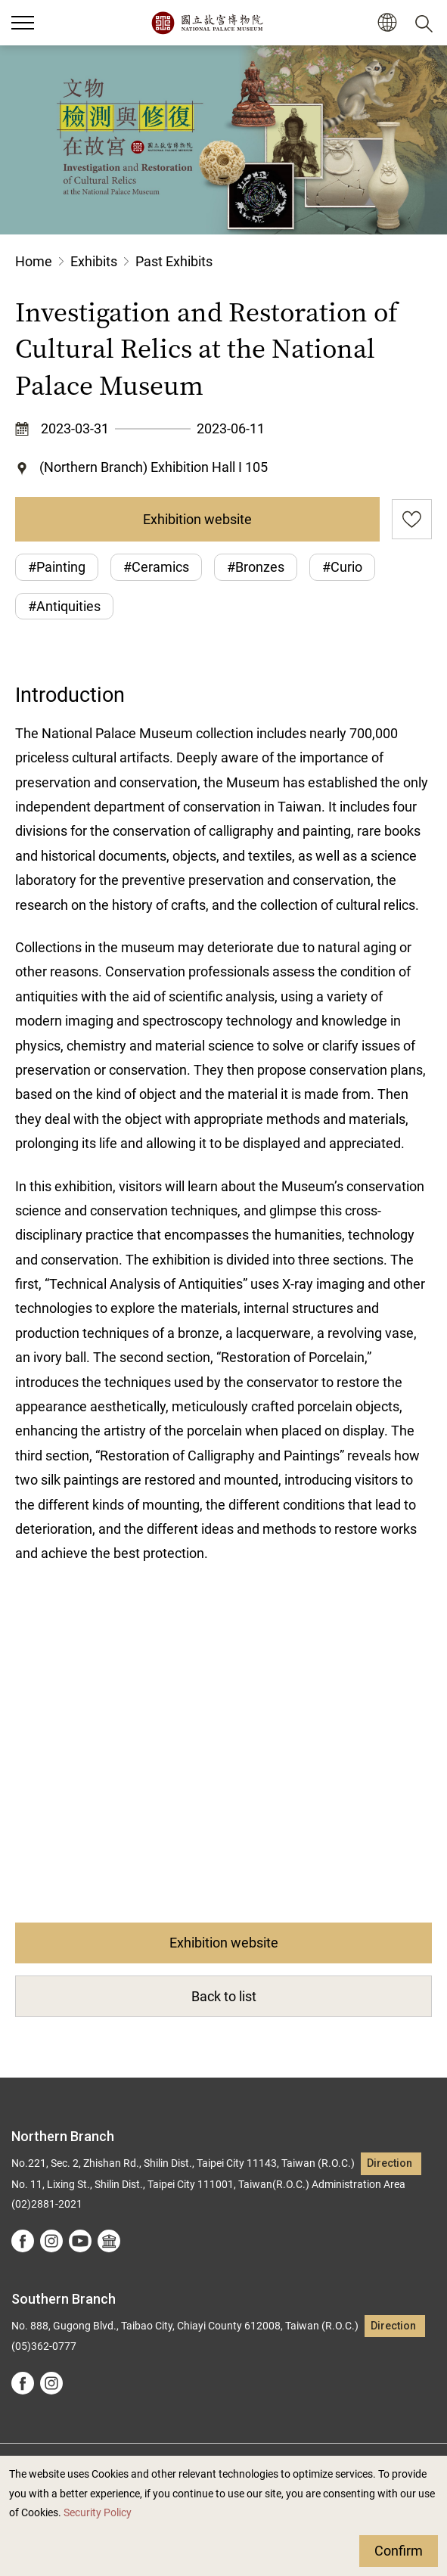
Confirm (398, 2551)
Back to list (223, 1996)
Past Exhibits (174, 261)
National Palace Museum (207, 22)
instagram (51, 2241)
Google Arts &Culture (109, 2241)
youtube (80, 2241)
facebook (22, 2241)
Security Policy (98, 2512)
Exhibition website (197, 519)
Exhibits (93, 261)
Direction (389, 2163)
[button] (387, 23)
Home (33, 261)
